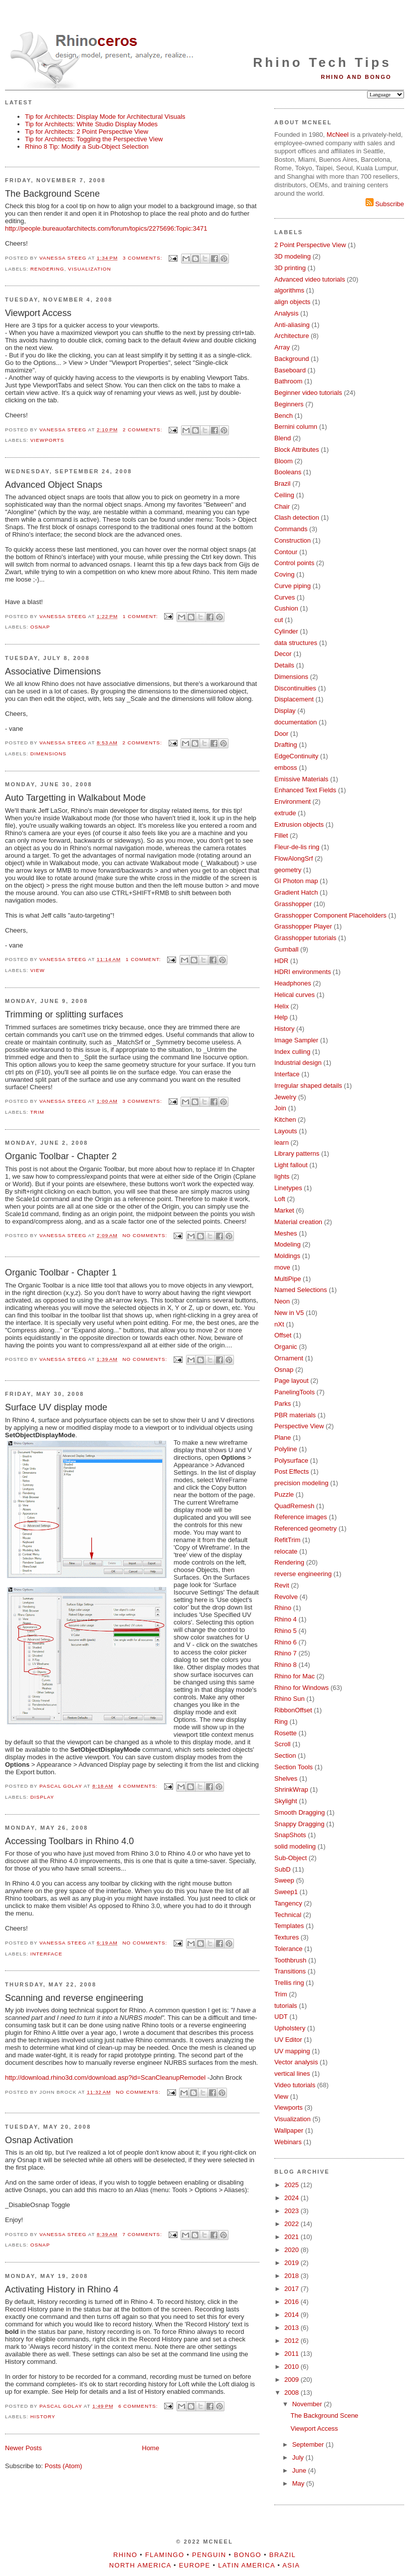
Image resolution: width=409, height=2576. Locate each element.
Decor (283, 653)
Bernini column (295, 426)
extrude (285, 813)
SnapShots (290, 1835)
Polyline (285, 1449)
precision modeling (301, 1483)
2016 (292, 2301)
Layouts (285, 1131)
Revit (281, 1585)
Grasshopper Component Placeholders (330, 915)
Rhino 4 (285, 1619)
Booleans (287, 472)
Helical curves (294, 994)
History (42, 2416)
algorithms (289, 290)
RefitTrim (287, 1540)
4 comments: (139, 1786)
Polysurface (291, 1460)
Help (281, 1017)
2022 (292, 2224)
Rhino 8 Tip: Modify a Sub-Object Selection (87, 146)
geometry (287, 870)
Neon (282, 1301)
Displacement (294, 699)
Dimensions (48, 753)
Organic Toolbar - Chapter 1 (61, 1273)
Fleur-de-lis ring (296, 847)
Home (151, 2448)
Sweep (284, 1880)
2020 (292, 2250)
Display (42, 1797)
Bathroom (288, 381)
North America (140, 2565)
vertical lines (292, 2073)
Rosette (285, 1733)
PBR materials (295, 1415)
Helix (281, 1006)
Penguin (209, 2555)
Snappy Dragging (299, 1824)
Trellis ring (289, 1982)
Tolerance (288, 1948)
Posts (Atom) (63, 2466)
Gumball (286, 949)
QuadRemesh (294, 1506)
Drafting (285, 744)
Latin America (246, 2565)
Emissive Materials (301, 779)
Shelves (285, 1778)
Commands (290, 529)
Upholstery (289, 2028)
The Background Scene (52, 194)
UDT (281, 2016)
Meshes (285, 1233)
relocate (285, 1551)
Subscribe (385, 204)
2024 (292, 2198)
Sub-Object (290, 1858)
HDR (281, 961)
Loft (279, 1199)
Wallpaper (288, 2130)
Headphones (292, 983)
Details (284, 665)
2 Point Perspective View (310, 245)
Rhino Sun (289, 1698)
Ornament (288, 1358)
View (37, 970)
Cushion (286, 608)
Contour (285, 552)
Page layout (291, 1380)
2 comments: (143, 429)
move (282, 1267)
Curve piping (292, 586)
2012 (292, 2340)
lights (281, 1176)
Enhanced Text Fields (305, 790)
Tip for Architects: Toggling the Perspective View (94, 139)
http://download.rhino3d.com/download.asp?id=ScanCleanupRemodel (105, 2077)
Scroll (282, 1744)
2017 (292, 2288)
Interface (46, 1953)
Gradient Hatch (296, 892)
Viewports (47, 440)
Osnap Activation (39, 2140)
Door (281, 733)
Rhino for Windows (301, 1687)
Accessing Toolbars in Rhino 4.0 (69, 1841)
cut (278, 620)
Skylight (285, 1801)
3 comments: (143, 258)
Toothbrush (290, 1960)
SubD (282, 1869)
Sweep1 (286, 1892)
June (300, 2470)
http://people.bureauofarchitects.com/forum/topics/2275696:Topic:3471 (106, 228)
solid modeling (295, 1846)
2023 (292, 2211)
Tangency (288, 1903)
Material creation (298, 1222)
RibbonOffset (293, 1710)
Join (280, 1108)
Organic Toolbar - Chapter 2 (61, 1156)
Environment (292, 801)
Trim (37, 1112)
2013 (292, 2327)
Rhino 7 (285, 1653)
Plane (282, 1437)
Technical (287, 1915)
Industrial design (298, 1062)
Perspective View (299, 1426)
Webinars (288, 2142)
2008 (292, 2392)
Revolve (286, 1597)
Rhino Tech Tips (322, 62)
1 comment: (141, 616)
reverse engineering (303, 1574)
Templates (289, 1926)
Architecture (291, 335)
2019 (292, 2262)
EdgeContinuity (296, 756)
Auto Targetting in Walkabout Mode (75, 798)
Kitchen (285, 1119)
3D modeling (292, 256)
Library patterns (296, 1153)
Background (291, 358)
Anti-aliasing (292, 324)
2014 (292, 2314)
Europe (194, 2565)
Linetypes (288, 1188)
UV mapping (292, 2051)
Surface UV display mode (56, 1407)
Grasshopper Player (303, 926)
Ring (281, 1721)
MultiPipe (287, 1279)
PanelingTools (294, 1392)
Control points (294, 563)
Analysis (286, 313)
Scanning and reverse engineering (74, 1998)
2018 (292, 2275)
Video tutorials (294, 2085)
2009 (292, 2379)
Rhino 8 (285, 1664)
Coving (284, 574)
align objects (292, 302)
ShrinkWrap (291, 1789)
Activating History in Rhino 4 (61, 2289)
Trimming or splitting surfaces (64, 1014)
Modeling (287, 1244)
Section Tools (293, 1767)
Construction (292, 540)
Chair (282, 506)
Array (282, 347)
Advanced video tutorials (309, 279)
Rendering (47, 269)
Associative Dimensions (53, 671)
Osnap (40, 627)
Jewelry (285, 1097)
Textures (286, 1937)
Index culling (292, 1051)
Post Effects (291, 1471)
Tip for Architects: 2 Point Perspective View (86, 131)
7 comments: (143, 2234)
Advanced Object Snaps (53, 485)
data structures (295, 642)
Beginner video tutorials (308, 392)
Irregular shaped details (308, 1085)
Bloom (283, 461)
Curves (284, 597)
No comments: (145, 1235)
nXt (279, 1324)
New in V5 (289, 1312)
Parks (282, 1403)
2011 (292, 2353)
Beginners (289, 404)
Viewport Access (38, 313)
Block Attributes (296, 449)
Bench (283, 415)
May (299, 2483)
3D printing (290, 268)
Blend (282, 438)
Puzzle (284, 1494)
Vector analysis (296, 2062)
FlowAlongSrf (293, 858)
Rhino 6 (285, 1642)
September (309, 2444)
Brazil (282, 483)
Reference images (300, 1517)
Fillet (281, 835)
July (299, 2457)
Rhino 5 (285, 1630)
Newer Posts (23, 2448)
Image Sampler (296, 1040)
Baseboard (290, 370)
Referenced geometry (305, 1528)
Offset (282, 1335)
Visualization (89, 269)
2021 (292, 2237)
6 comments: (139, 2406)
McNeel (338, 134)
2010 (292, 2366)
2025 (292, 2185)
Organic (285, 1346)
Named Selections (300, 1289)
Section (285, 1755)
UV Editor (288, 2039)
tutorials (285, 2005)
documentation (295, 722)
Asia (291, 2565)
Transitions (290, 1971)
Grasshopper (293, 904)
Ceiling (284, 495)
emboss (285, 767)
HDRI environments (302, 971)
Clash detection (296, 517)
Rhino (282, 1607)
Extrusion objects (299, 824)
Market (284, 1210)
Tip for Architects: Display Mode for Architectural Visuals (105, 116)
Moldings (287, 1256)
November (308, 2404)
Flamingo (164, 2555)
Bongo (247, 2555)
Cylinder (286, 631)
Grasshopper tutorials (305, 938)
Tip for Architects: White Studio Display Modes (91, 124)
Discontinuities (295, 688)
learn (281, 1142)
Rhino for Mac (294, 1676)
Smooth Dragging (299, 1812)
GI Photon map (296, 881)
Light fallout (291, 1165)
